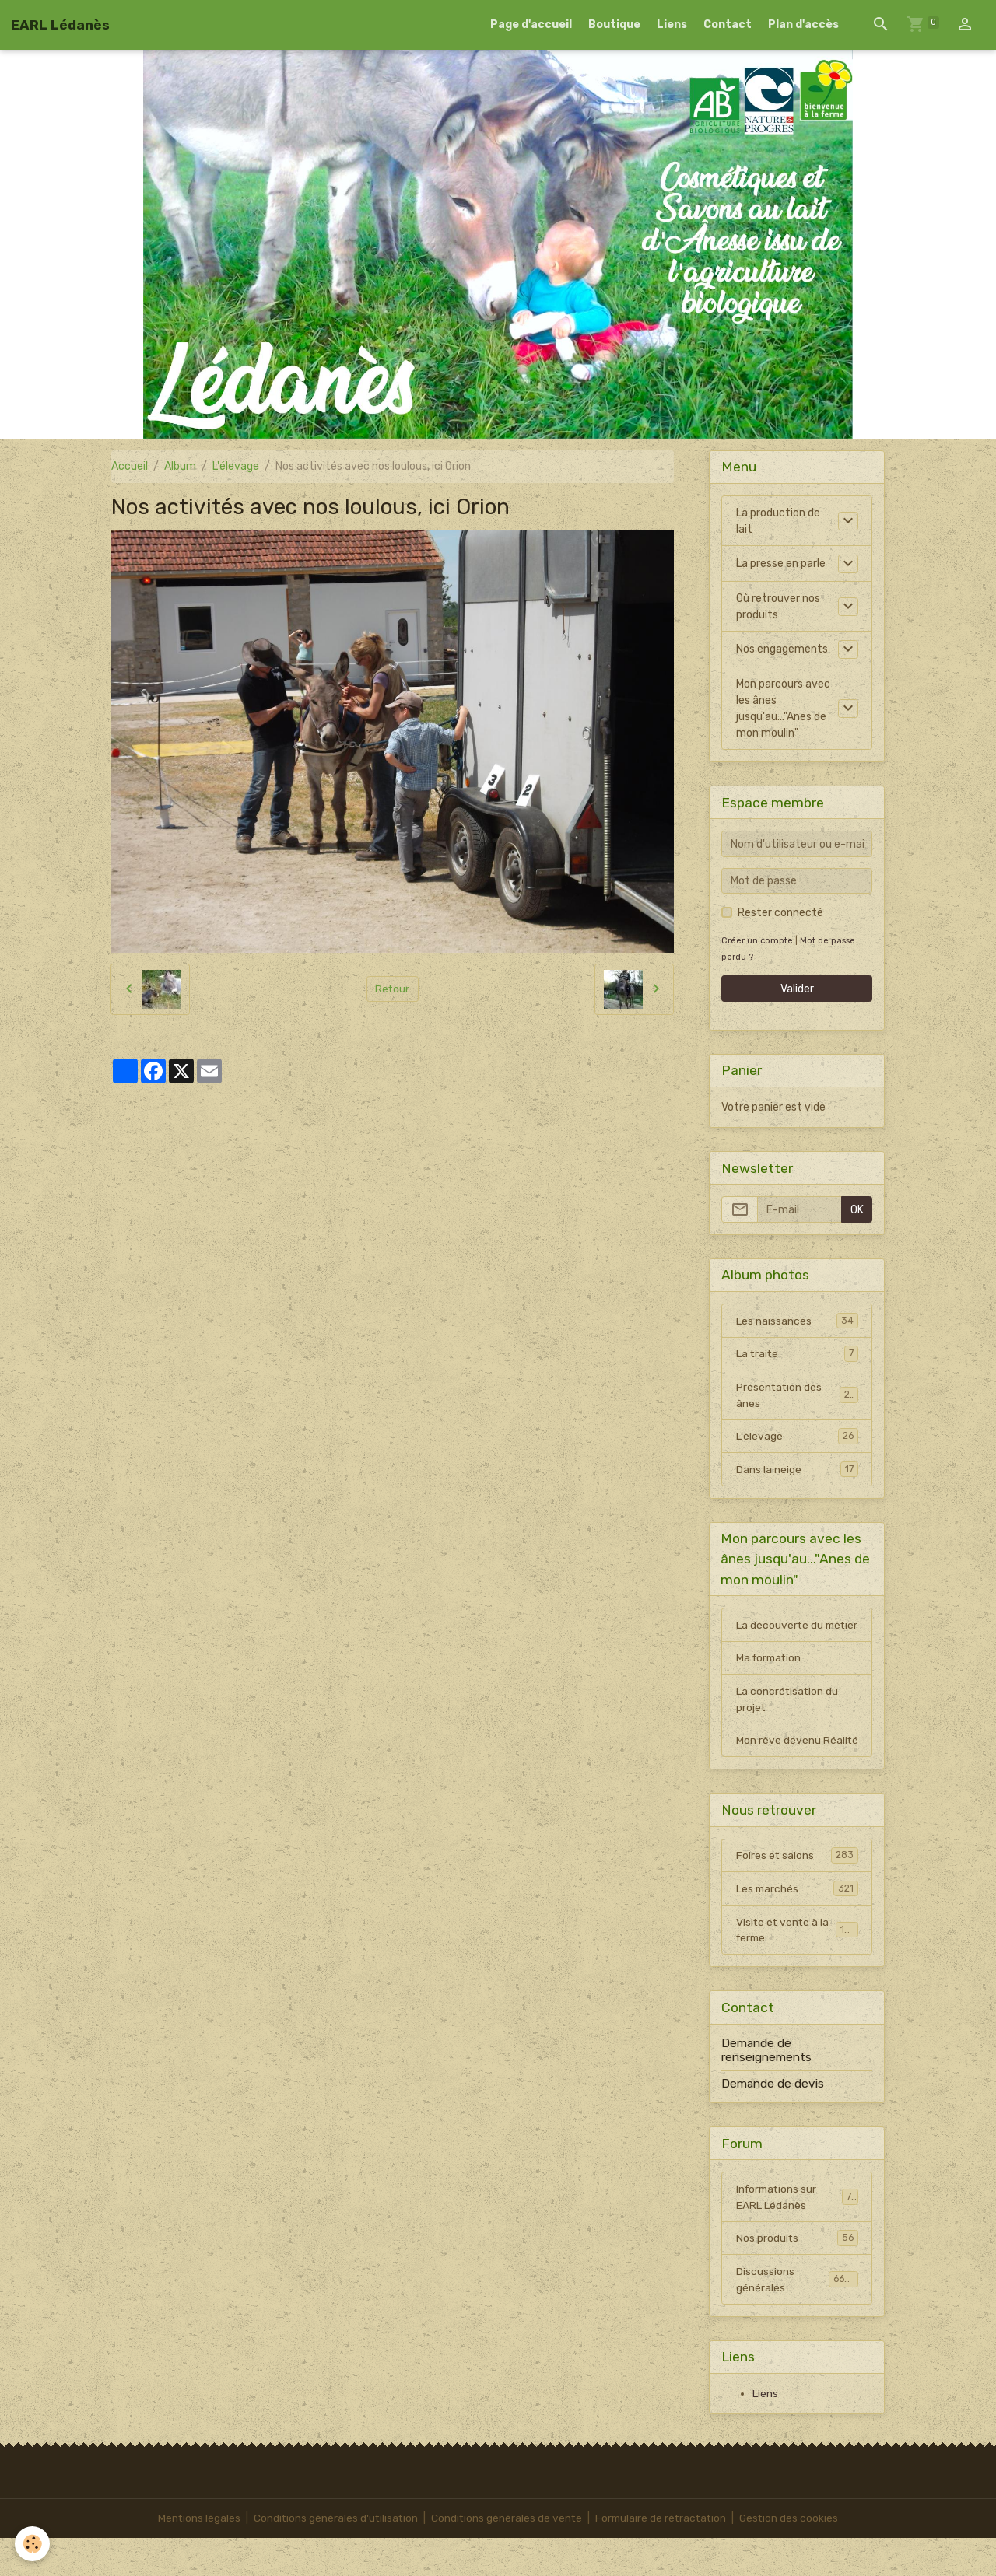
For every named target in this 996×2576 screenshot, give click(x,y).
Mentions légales (195, 2556)
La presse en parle (781, 563)
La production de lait (778, 521)
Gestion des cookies (793, 2556)
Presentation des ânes (797, 1396)
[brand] (60, 25)
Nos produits (797, 2276)
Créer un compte (757, 941)
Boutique (614, 24)
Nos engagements (782, 649)
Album (180, 466)
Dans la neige (797, 1471)
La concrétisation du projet (788, 1718)
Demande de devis (772, 2120)
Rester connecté (780, 912)
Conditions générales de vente (506, 2556)
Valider (797, 989)
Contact (727, 24)
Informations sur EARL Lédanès (797, 2234)
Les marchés (797, 1925)
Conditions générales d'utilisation (333, 2556)
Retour (392, 989)
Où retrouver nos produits (778, 606)
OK (857, 1209)
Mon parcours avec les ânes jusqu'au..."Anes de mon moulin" (783, 708)
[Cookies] (33, 2543)
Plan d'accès (803, 24)
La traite (797, 1354)
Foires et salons (797, 1891)
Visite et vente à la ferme (797, 1967)
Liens (672, 24)
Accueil (129, 466)
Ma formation (770, 1676)
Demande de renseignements (766, 2087)
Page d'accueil (531, 24)
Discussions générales (797, 2317)
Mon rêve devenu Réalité (778, 1768)
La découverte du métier (780, 1635)
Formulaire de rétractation (662, 2556)
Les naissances (797, 1320)
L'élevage (235, 466)
